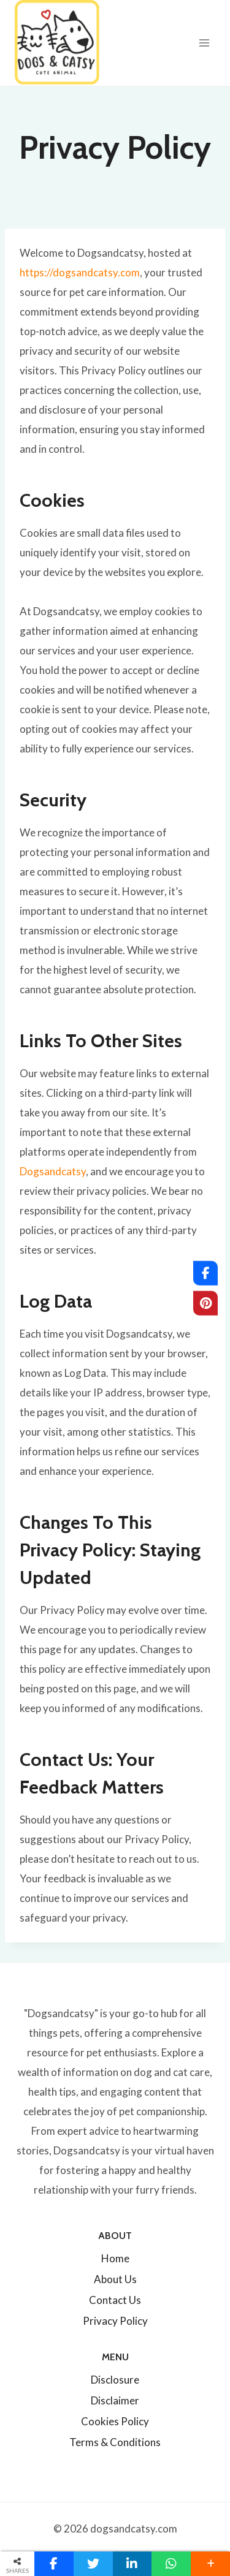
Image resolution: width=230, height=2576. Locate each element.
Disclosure (115, 2379)
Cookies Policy (115, 2421)
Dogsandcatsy (53, 1171)
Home (115, 2258)
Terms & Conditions (115, 2442)
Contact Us (115, 2300)
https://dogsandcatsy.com (80, 272)
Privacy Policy (115, 2320)
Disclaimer (115, 2400)
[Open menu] (204, 42)
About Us (115, 2279)
